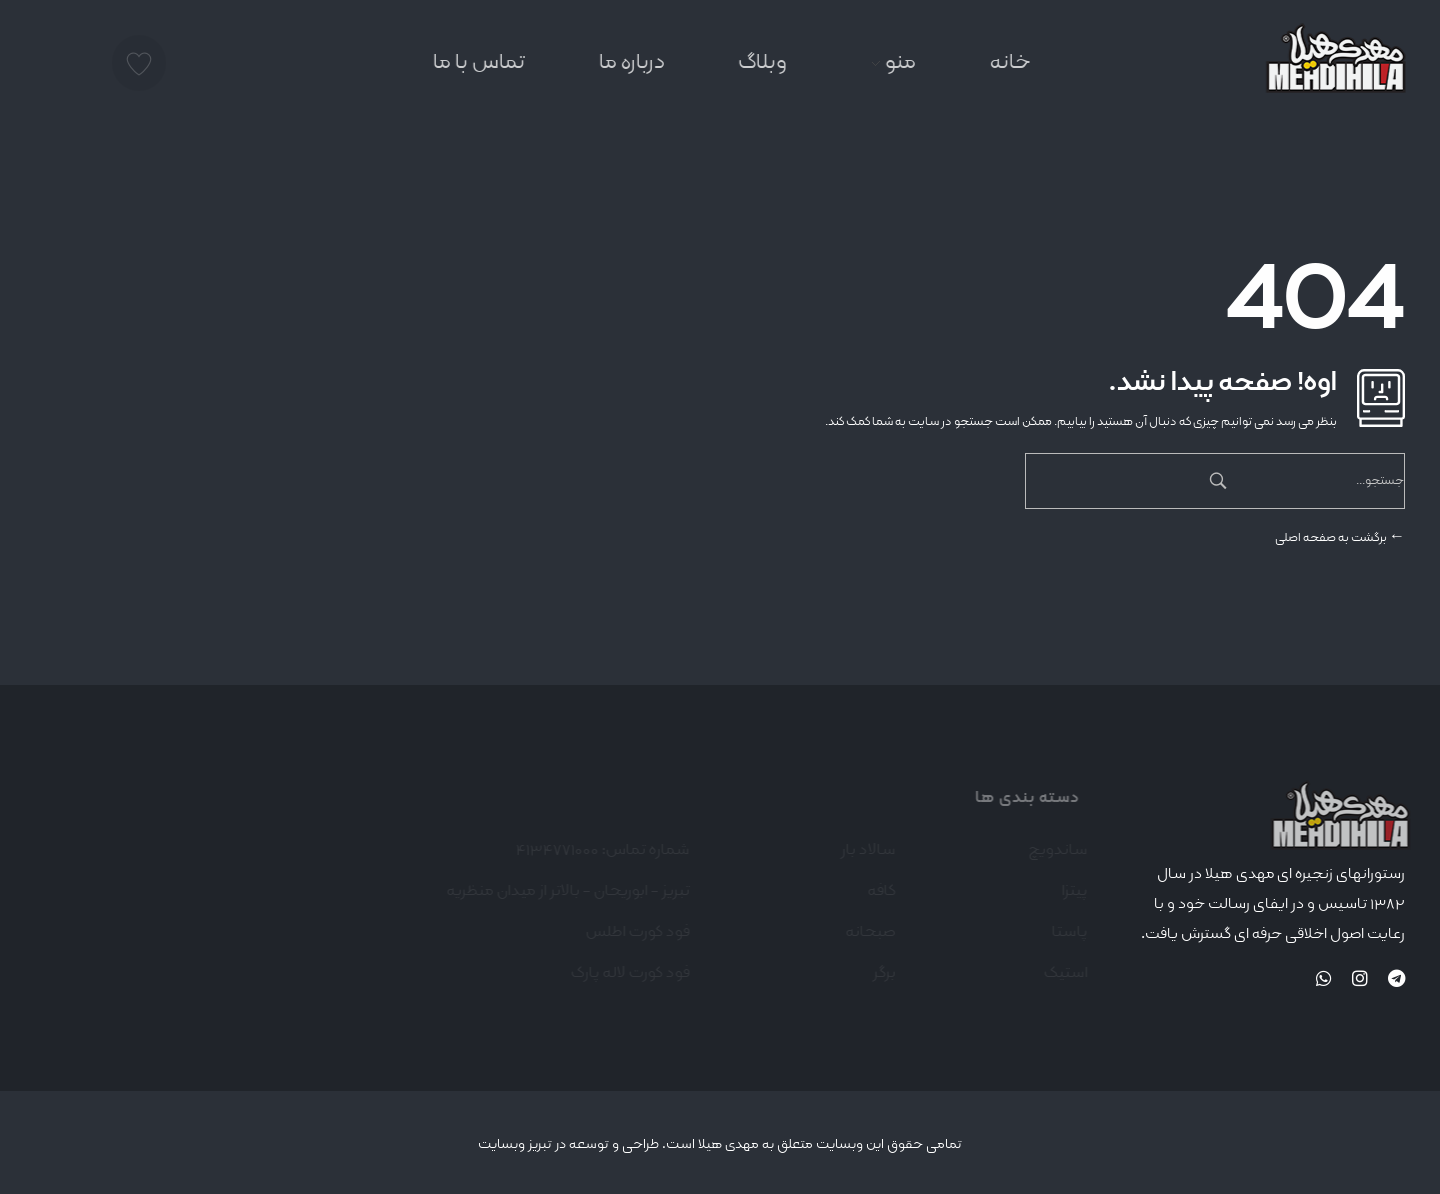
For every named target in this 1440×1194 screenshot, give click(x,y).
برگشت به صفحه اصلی (1340, 538)
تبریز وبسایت (515, 1144)
